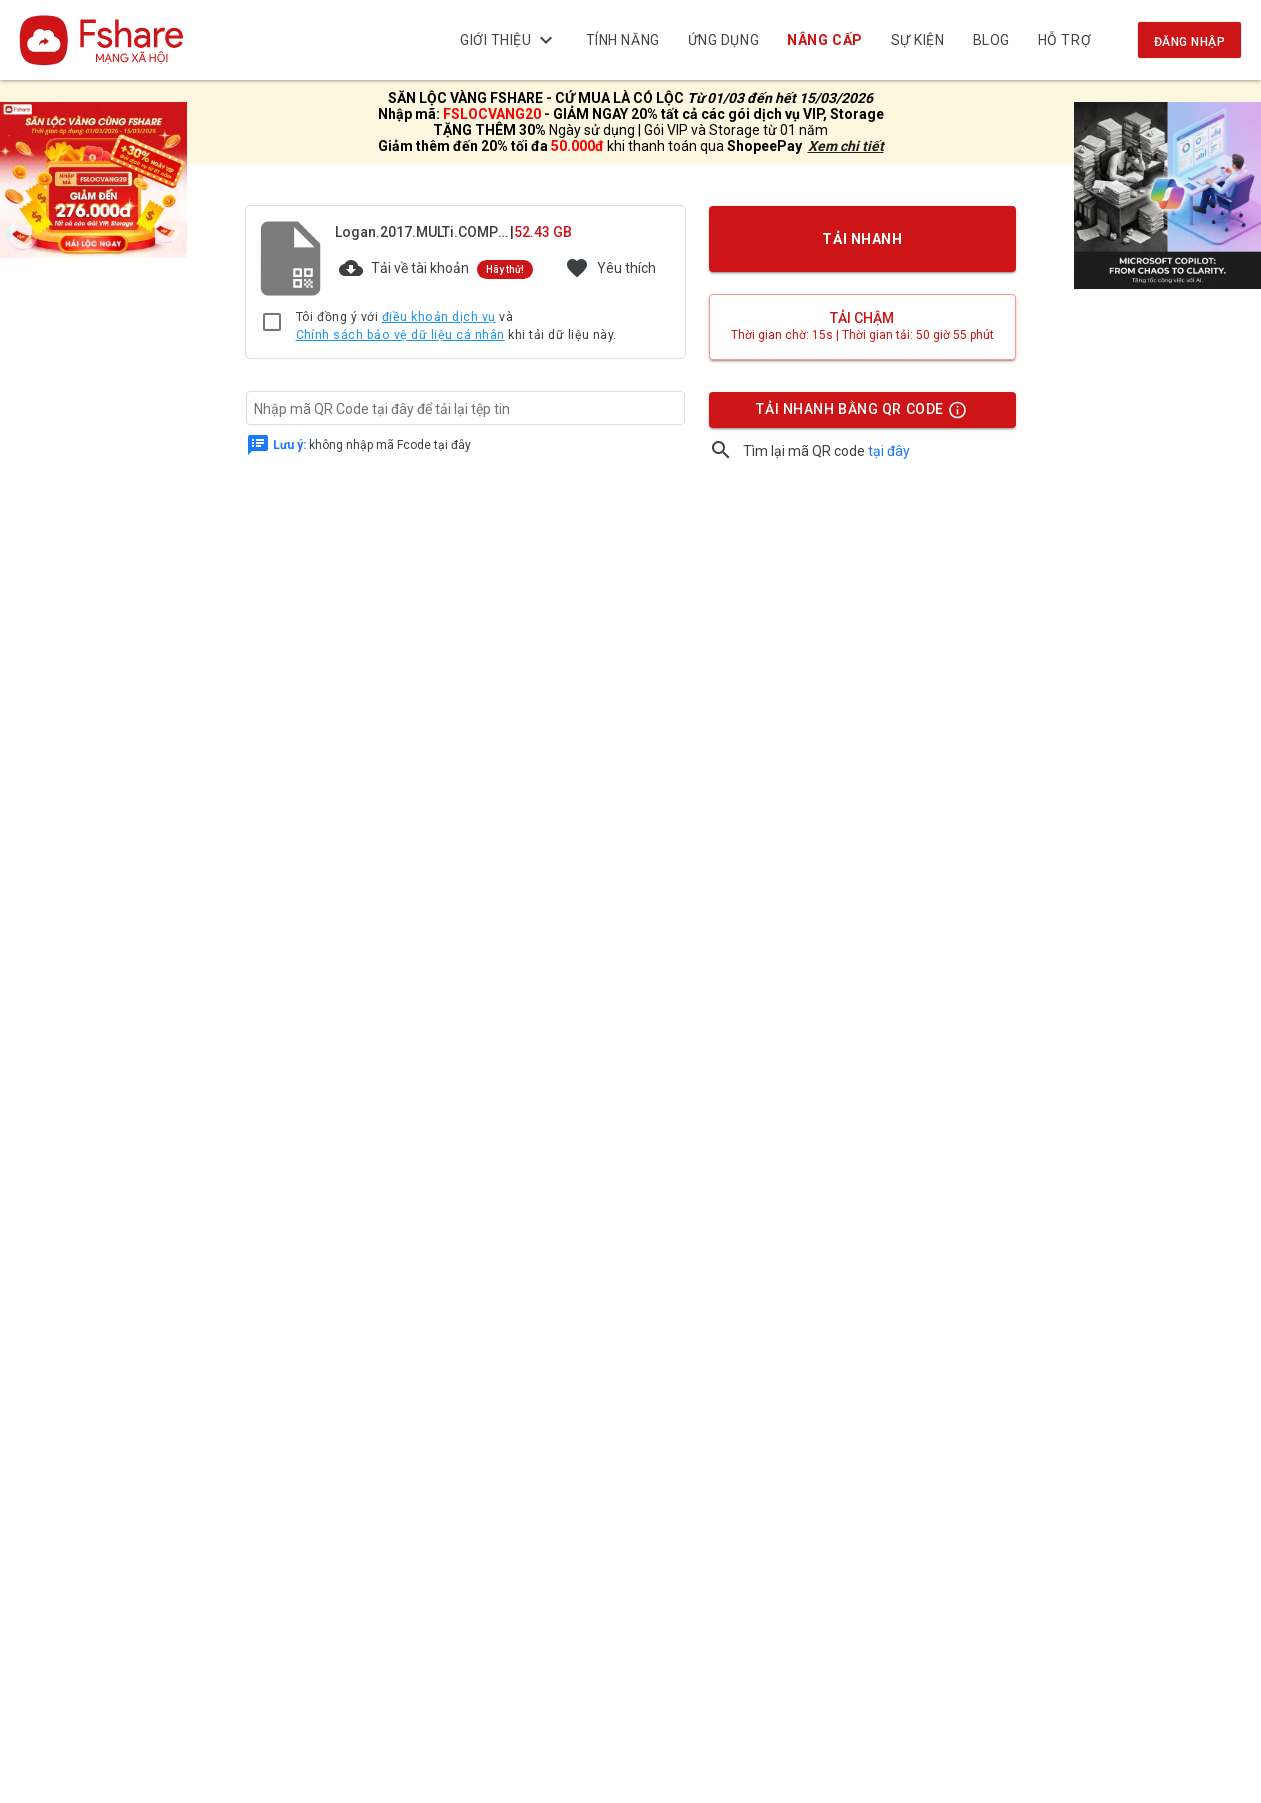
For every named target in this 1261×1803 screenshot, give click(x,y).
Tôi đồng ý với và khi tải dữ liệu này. (456, 326)
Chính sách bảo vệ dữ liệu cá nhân (400, 335)
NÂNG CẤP (825, 40)
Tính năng (623, 40)
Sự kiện (918, 40)
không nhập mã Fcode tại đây (372, 445)
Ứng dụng (723, 40)
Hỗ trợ (1064, 40)
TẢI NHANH (862, 239)
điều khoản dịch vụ (439, 317)
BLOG (991, 40)
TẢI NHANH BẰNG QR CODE (861, 414)
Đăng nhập (1189, 42)
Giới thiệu (509, 40)
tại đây (889, 451)
